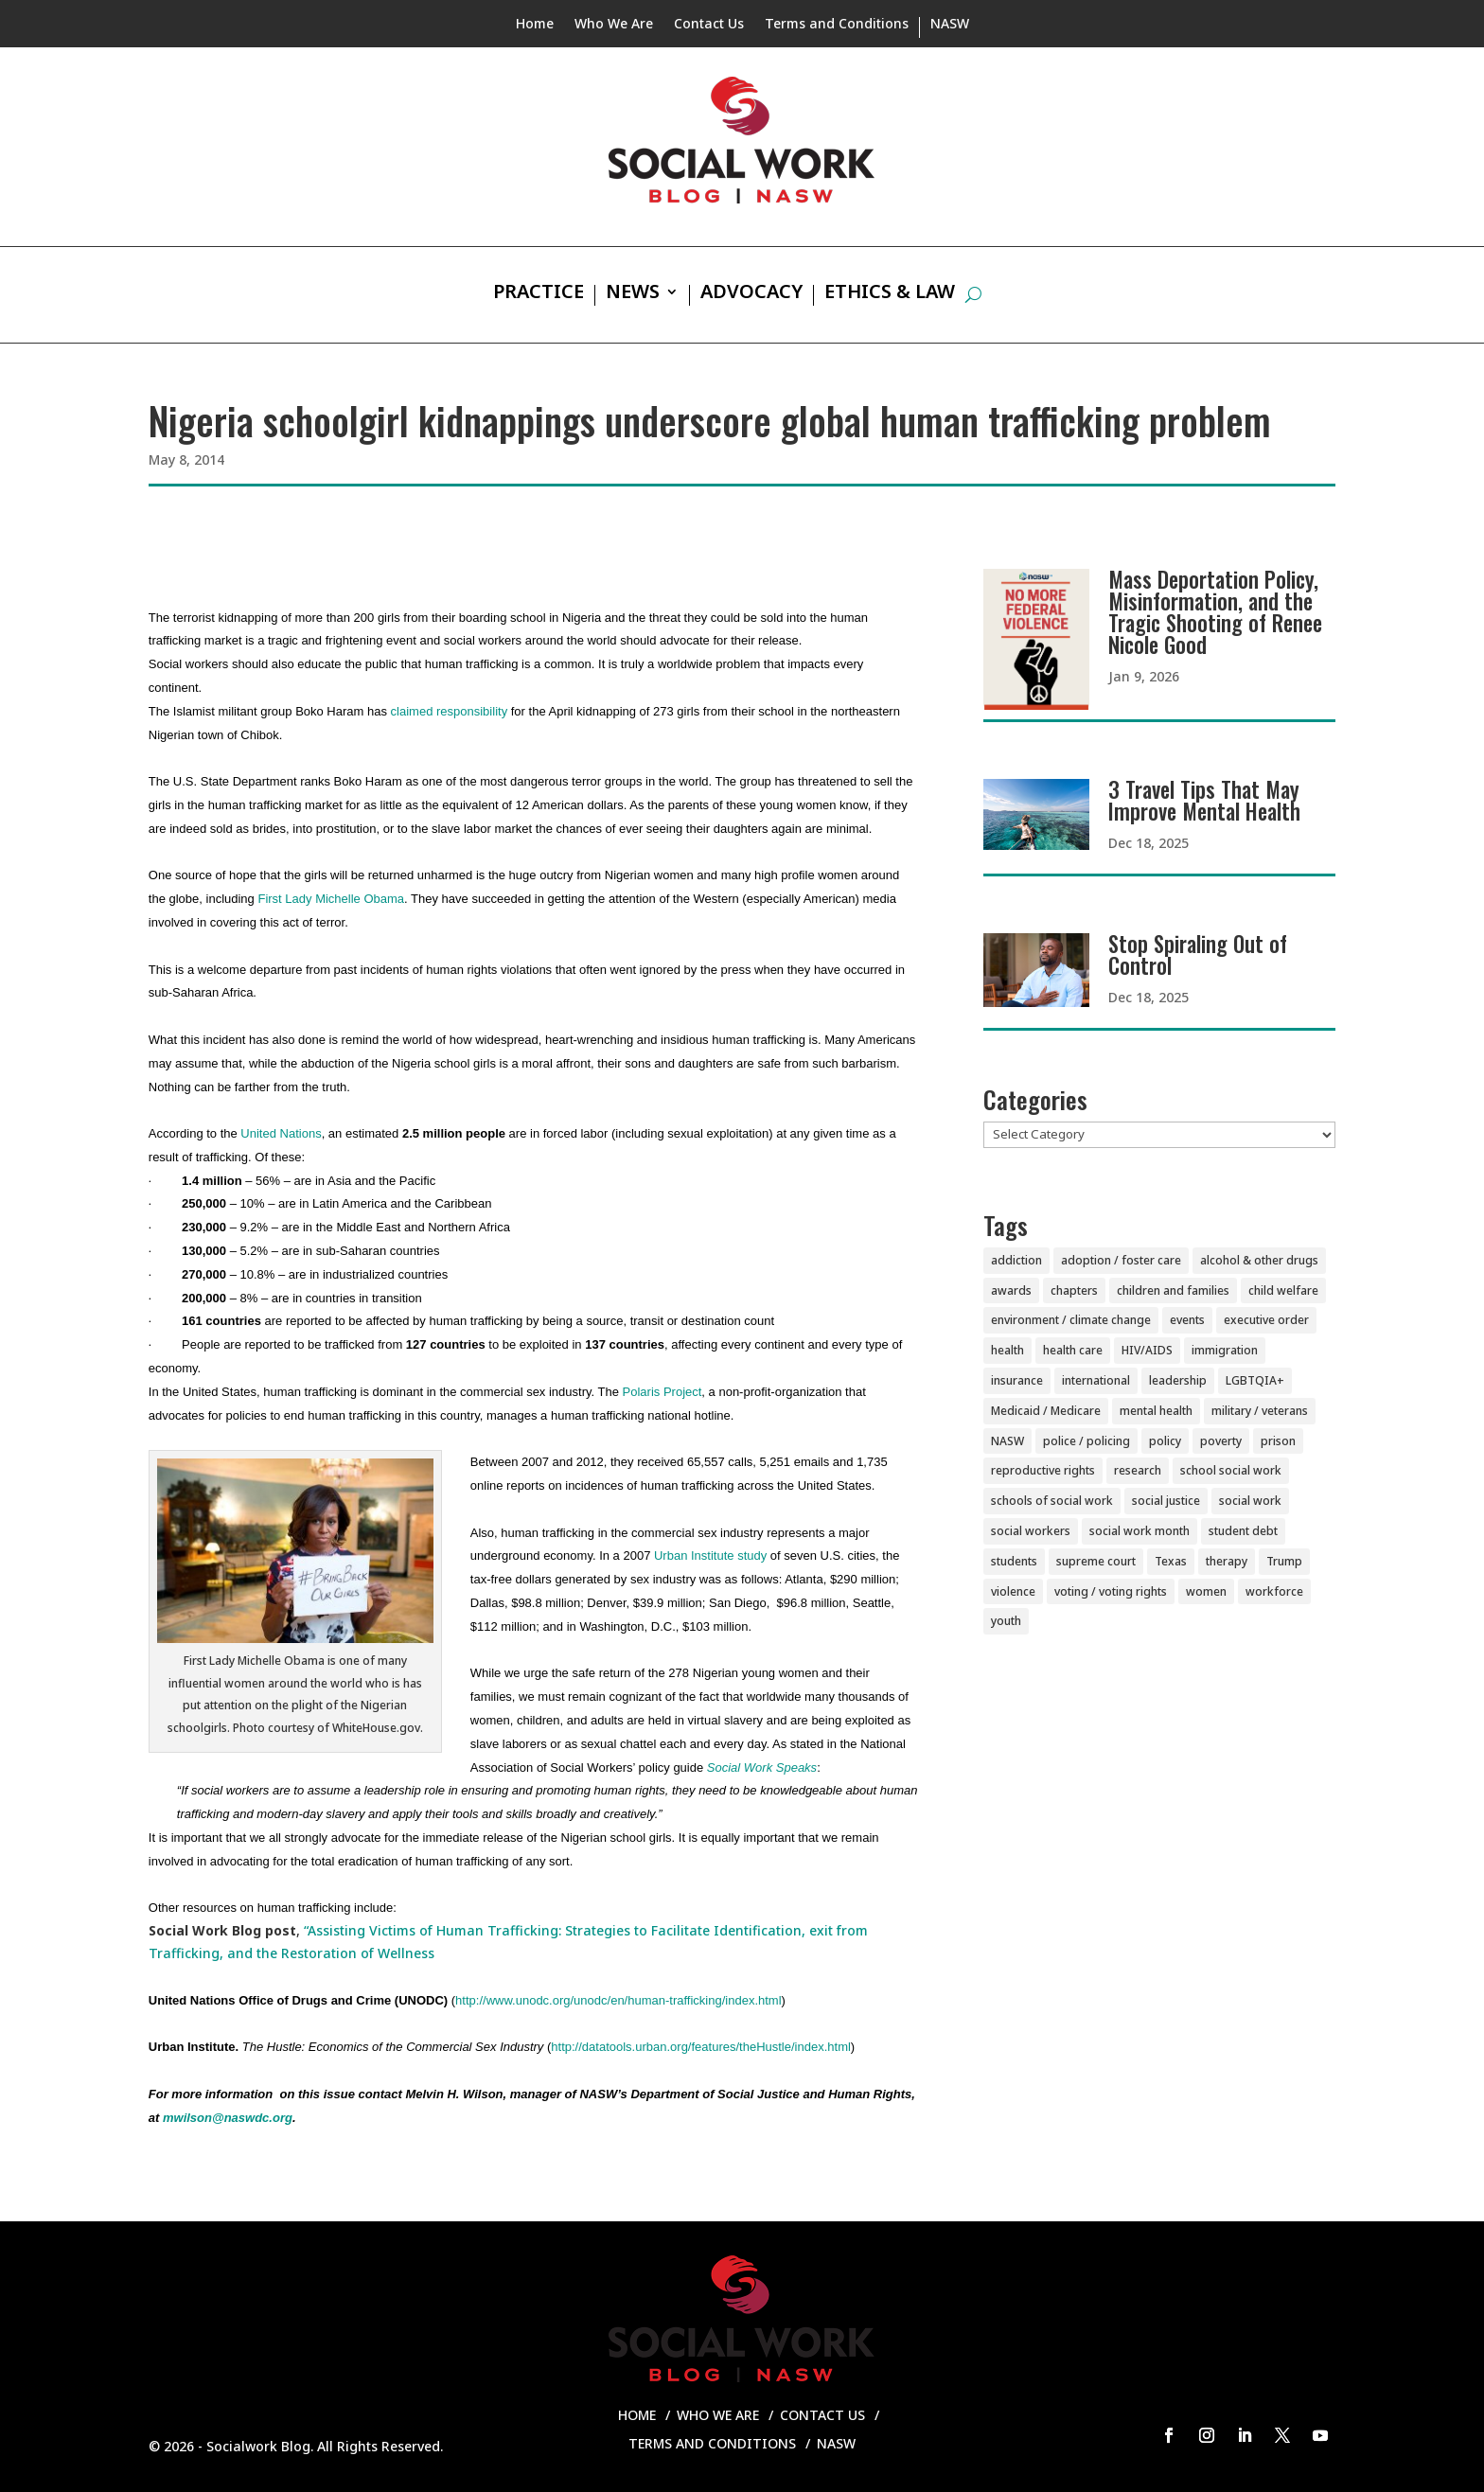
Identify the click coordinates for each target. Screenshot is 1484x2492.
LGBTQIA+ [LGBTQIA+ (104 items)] (1255, 1380)
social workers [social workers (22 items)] (1030, 1531)
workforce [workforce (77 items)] (1274, 1591)
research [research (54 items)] (1137, 1470)
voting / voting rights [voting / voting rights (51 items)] (1110, 1591)
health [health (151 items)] (1007, 1350)
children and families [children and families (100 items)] (1173, 1290)
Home (535, 24)
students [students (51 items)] (1014, 1561)
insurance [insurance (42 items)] (1017, 1380)
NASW (949, 24)
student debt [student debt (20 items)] (1243, 1531)
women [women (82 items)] (1206, 1591)
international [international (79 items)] (1096, 1380)
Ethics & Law (889, 294)
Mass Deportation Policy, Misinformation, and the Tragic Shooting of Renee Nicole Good (1215, 612)
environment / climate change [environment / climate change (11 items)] (1071, 1320)
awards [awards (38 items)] (1011, 1290)
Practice (538, 294)
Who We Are (613, 24)
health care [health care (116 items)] (1073, 1350)
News (633, 294)
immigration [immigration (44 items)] (1225, 1350)
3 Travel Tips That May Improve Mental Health (1204, 800)
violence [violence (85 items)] (1013, 1591)
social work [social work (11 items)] (1250, 1501)
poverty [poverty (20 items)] (1221, 1441)
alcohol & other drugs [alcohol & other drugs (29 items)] (1259, 1260)
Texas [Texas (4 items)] (1171, 1561)
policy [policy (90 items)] (1165, 1441)
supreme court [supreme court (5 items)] (1096, 1561)
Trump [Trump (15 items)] (1284, 1561)
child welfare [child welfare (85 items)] (1283, 1290)
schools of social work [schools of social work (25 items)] (1052, 1501)
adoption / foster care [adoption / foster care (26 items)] (1121, 1260)
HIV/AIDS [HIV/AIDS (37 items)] (1147, 1350)
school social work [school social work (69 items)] (1230, 1470)
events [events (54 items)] (1187, 1320)
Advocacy (751, 294)
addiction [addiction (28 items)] (1016, 1260)
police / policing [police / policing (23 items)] (1086, 1441)
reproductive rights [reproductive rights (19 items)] (1043, 1470)
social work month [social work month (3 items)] (1139, 1531)
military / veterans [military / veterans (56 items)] (1259, 1411)
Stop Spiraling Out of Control (1197, 954)
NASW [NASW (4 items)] (1007, 1441)
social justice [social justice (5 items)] (1166, 1501)
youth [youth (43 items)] (1006, 1621)
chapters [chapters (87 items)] (1074, 1290)
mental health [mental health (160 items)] (1156, 1411)
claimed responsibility (449, 711)
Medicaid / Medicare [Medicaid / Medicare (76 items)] (1046, 1411)
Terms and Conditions (837, 24)
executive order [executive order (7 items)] (1266, 1320)
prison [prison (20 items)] (1278, 1441)
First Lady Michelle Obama (330, 899)
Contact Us (709, 24)
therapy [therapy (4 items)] (1226, 1561)
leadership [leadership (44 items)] (1178, 1380)
